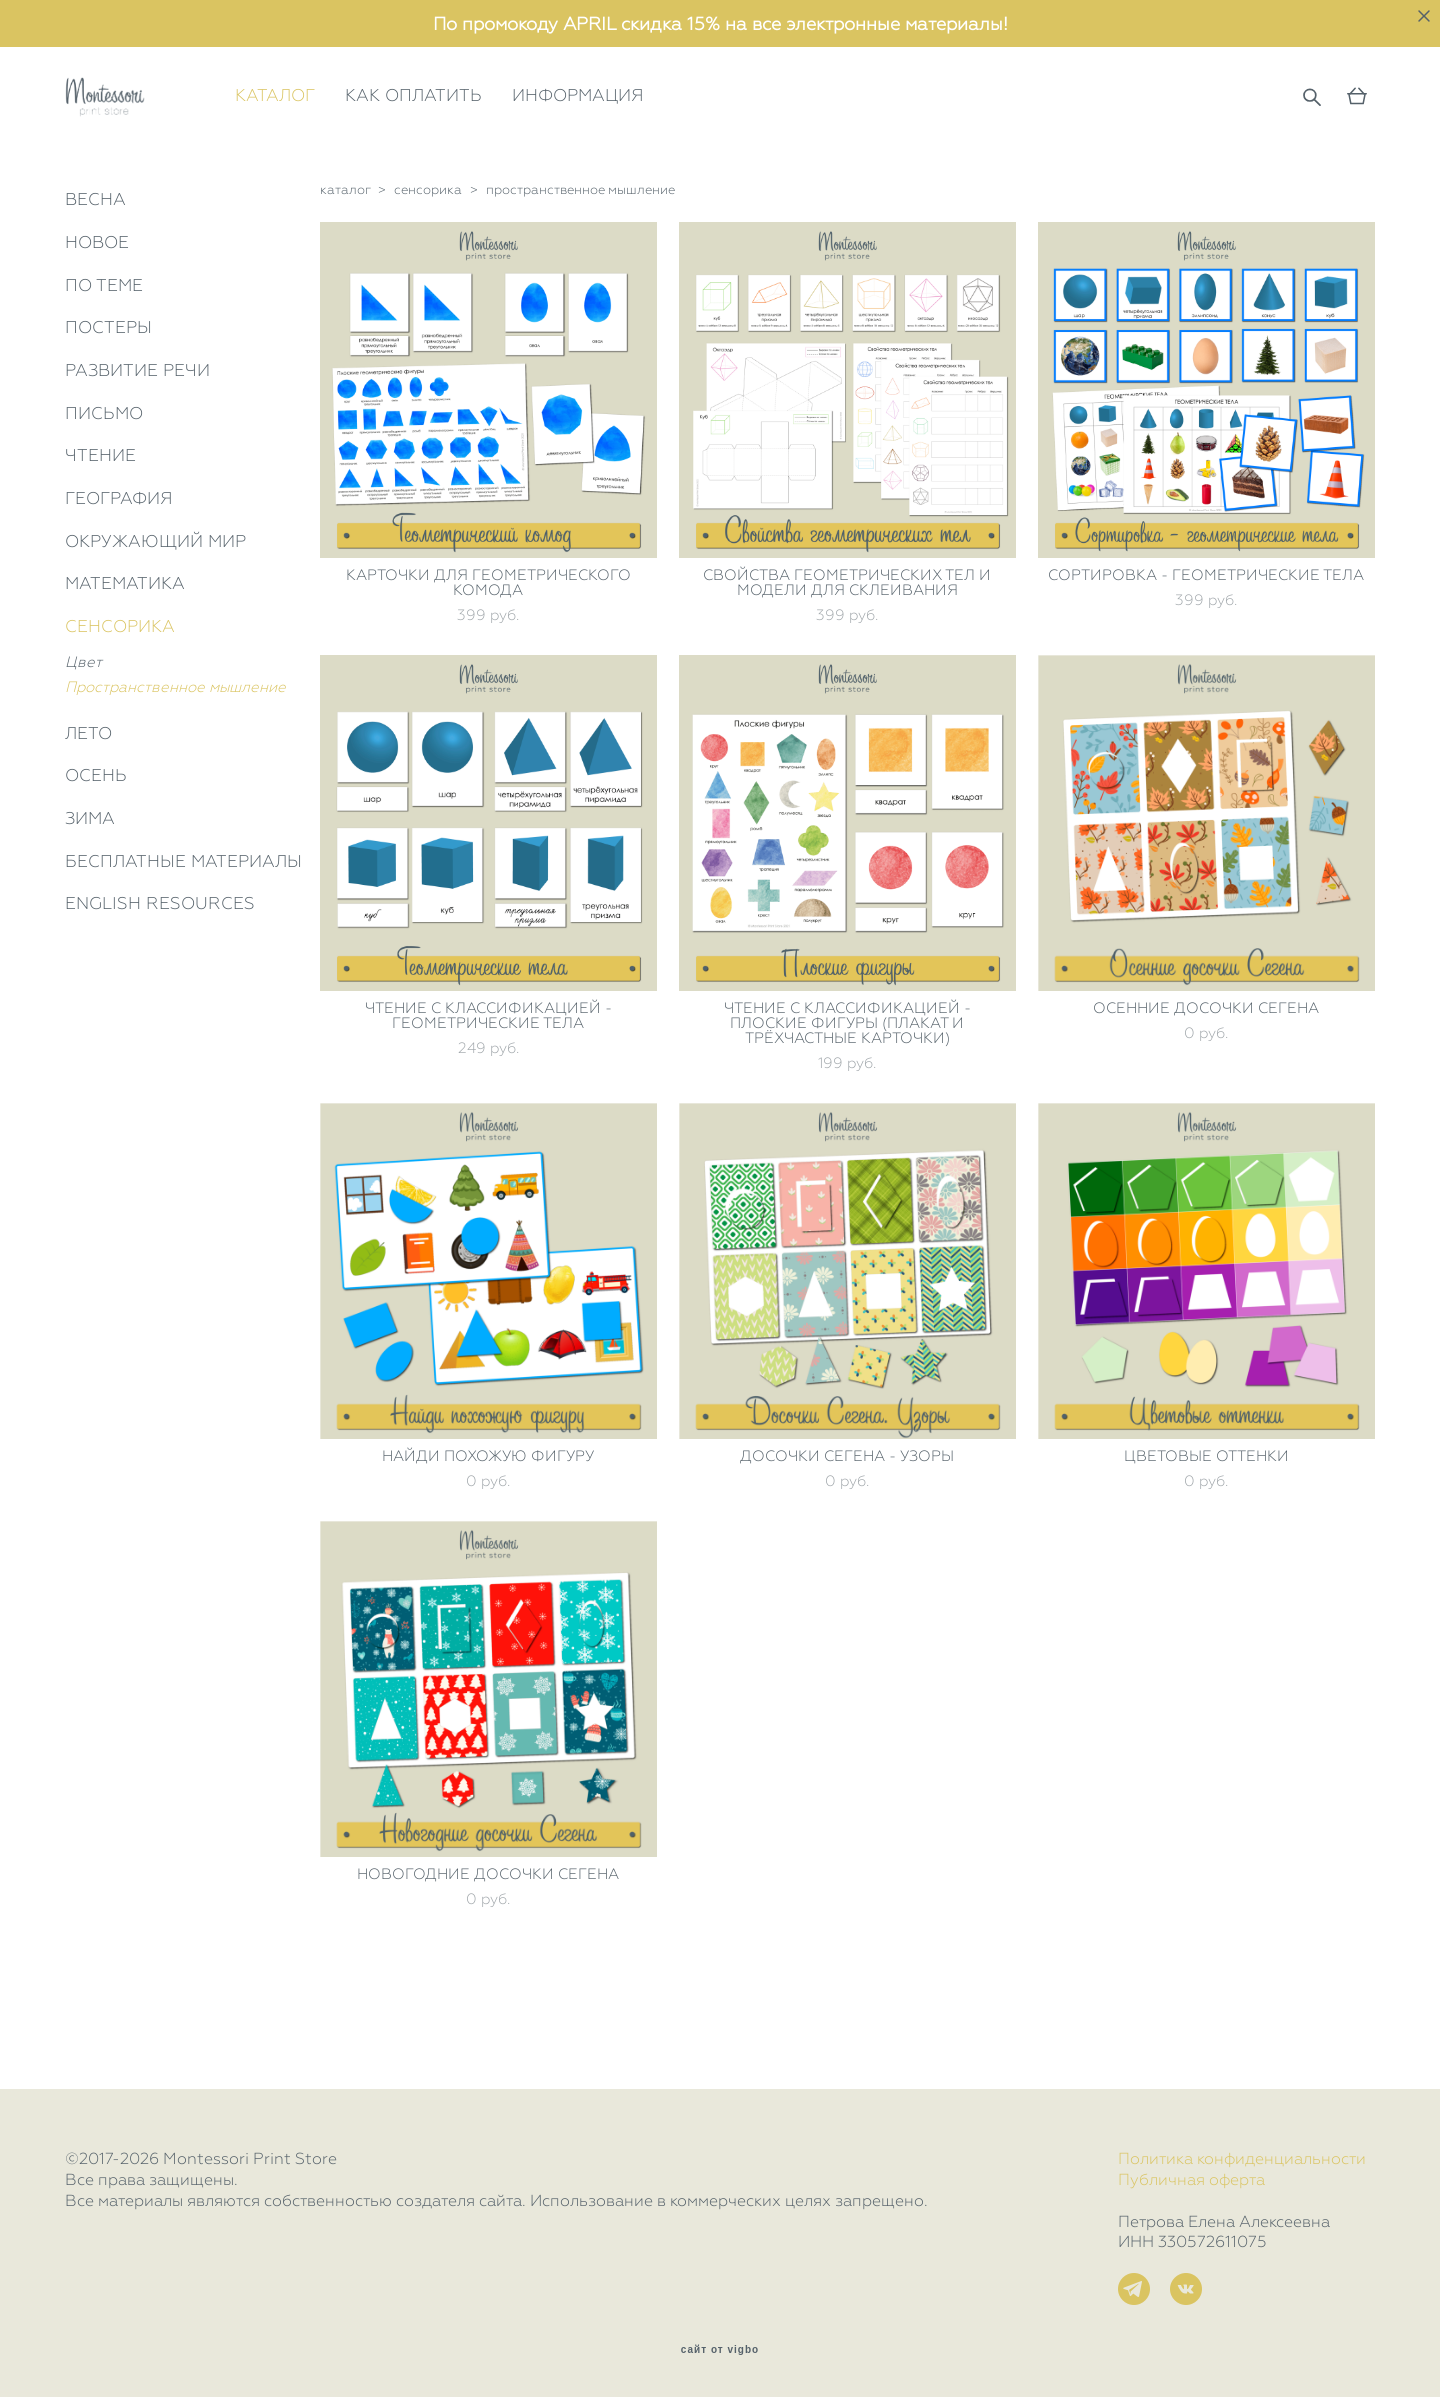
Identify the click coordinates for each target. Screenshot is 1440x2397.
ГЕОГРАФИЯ (119, 588)
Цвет (83, 752)
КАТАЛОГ (365, 140)
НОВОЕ (97, 332)
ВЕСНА (95, 289)
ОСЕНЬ (96, 865)
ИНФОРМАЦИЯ (668, 140)
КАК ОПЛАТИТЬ (503, 140)
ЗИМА (90, 908)
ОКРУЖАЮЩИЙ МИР (155, 631)
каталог (345, 279)
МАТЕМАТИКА (125, 673)
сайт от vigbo (720, 2350)
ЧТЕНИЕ (100, 545)
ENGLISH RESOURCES (160, 993)
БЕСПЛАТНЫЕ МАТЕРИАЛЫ (183, 951)
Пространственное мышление (175, 777)
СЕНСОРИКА (120, 716)
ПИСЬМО (104, 502)
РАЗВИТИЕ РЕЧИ (137, 460)
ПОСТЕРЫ (108, 417)
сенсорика (428, 279)
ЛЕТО (88, 823)
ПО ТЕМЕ (104, 374)
